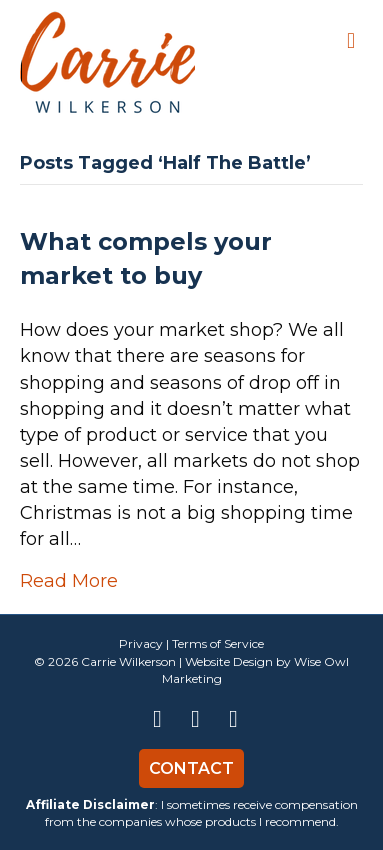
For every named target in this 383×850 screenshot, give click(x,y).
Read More (69, 581)
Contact (191, 768)
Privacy (141, 643)
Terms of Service (218, 643)
